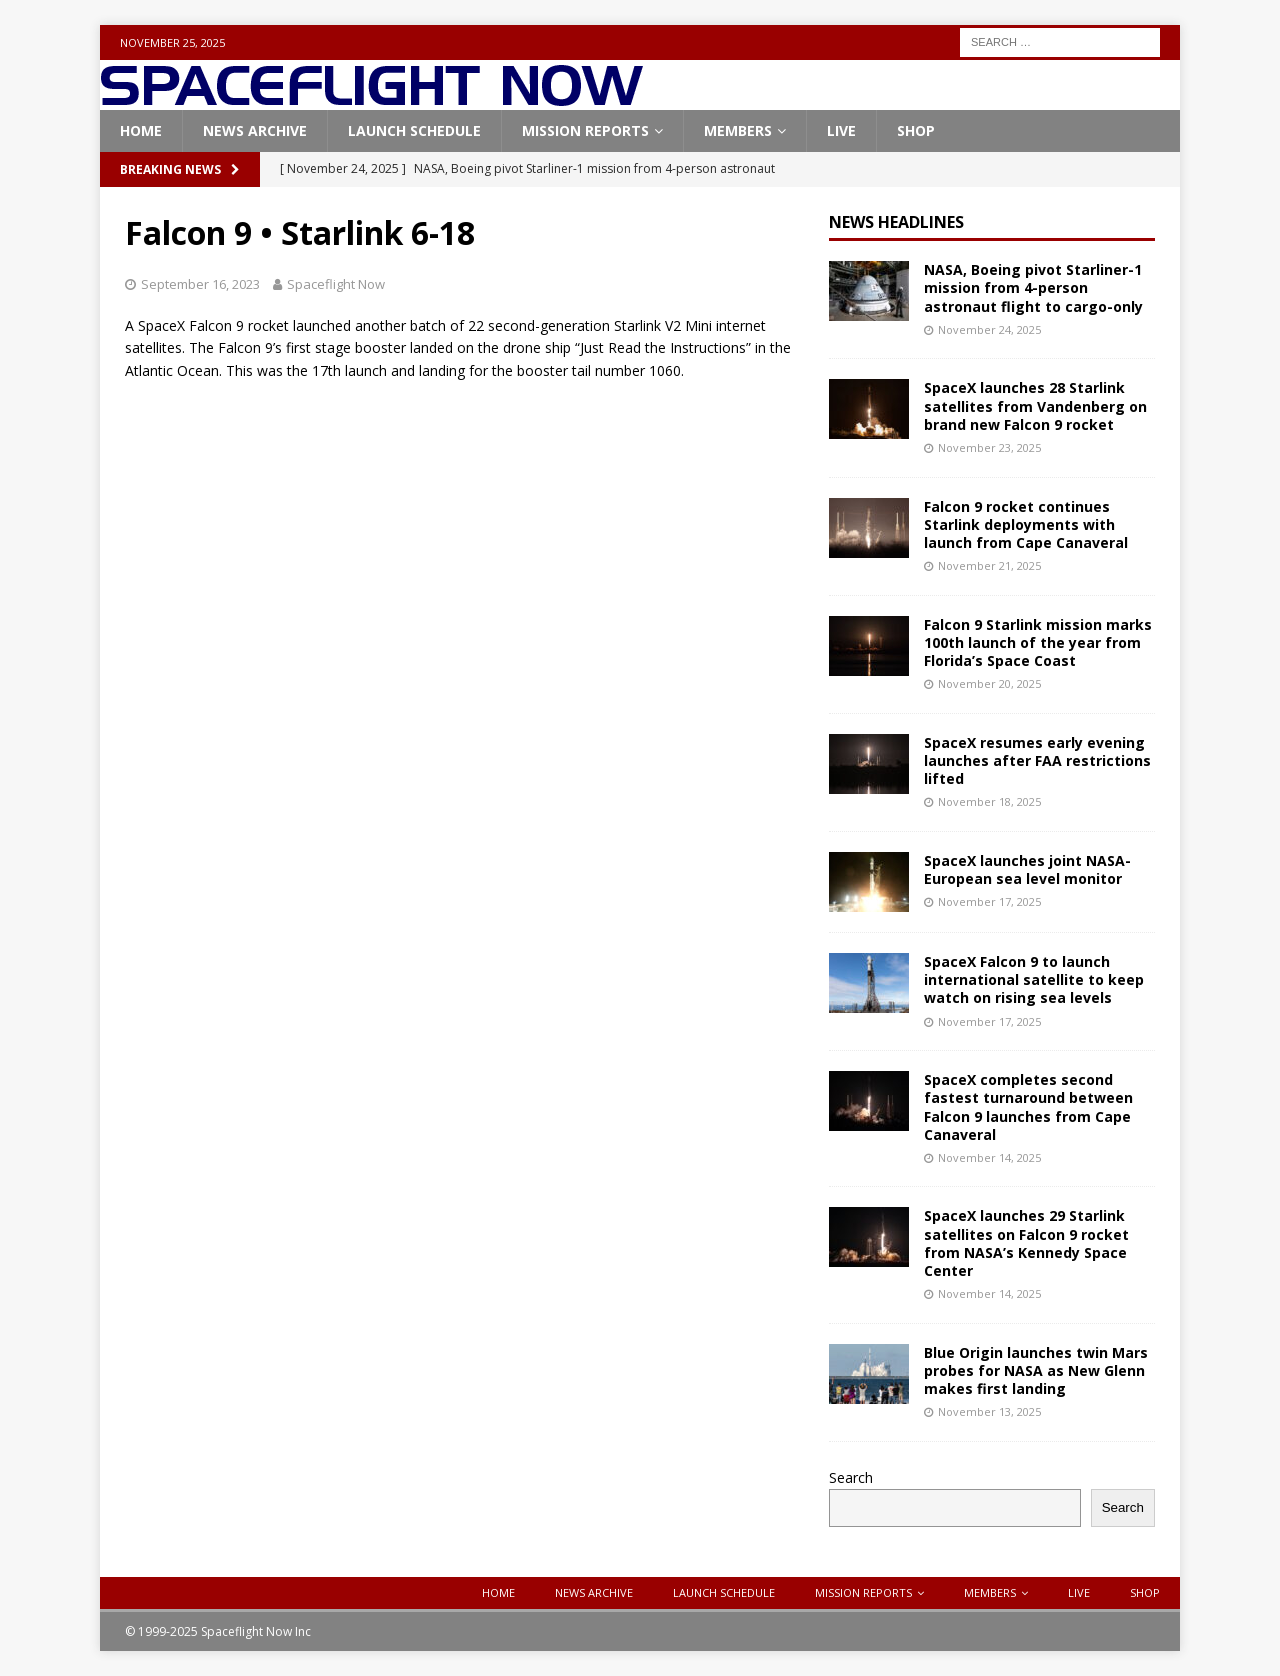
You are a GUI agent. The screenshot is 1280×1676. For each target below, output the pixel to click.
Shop (916, 130)
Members (738, 130)
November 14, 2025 (989, 1157)
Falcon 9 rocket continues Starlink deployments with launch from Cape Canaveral (1026, 524)
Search (851, 1477)
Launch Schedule (414, 130)
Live (841, 130)
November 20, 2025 (989, 683)
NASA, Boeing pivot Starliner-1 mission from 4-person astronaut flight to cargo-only (1033, 287)
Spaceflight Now (336, 284)
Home (141, 130)
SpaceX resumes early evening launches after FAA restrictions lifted (1037, 760)
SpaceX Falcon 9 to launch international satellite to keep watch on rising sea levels (1034, 979)
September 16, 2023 (200, 284)
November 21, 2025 (989, 565)
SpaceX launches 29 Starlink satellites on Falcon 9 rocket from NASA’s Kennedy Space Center (1026, 1243)
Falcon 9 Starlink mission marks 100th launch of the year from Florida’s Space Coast (1038, 642)
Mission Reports (585, 130)
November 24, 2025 (989, 329)
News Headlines (896, 222)
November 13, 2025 (989, 1411)
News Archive (255, 130)
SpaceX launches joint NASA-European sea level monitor (1027, 869)
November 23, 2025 (989, 447)
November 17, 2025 (989, 901)
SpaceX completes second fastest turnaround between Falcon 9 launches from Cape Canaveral (1028, 1107)
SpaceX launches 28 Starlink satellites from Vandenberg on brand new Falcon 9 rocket (1035, 405)
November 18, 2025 (989, 801)
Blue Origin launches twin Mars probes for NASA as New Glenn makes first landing (1036, 1370)
